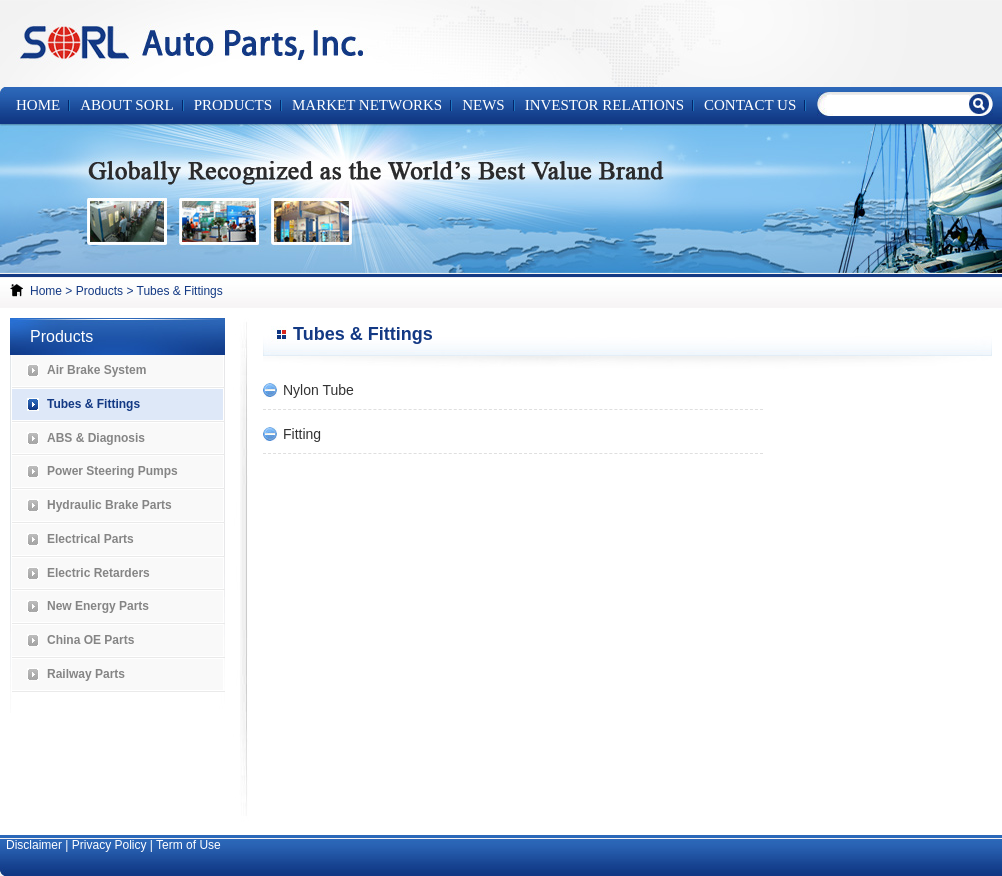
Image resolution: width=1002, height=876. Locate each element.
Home (38, 105)
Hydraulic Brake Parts (109, 505)
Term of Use (188, 845)
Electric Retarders (98, 573)
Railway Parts (86, 674)
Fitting (302, 434)
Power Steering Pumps (112, 471)
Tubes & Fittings (180, 291)
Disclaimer (34, 845)
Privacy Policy (109, 845)
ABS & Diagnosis (96, 438)
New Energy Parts (98, 606)
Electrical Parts (90, 539)
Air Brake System (96, 370)
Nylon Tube (318, 390)
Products (99, 291)
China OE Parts (90, 640)
